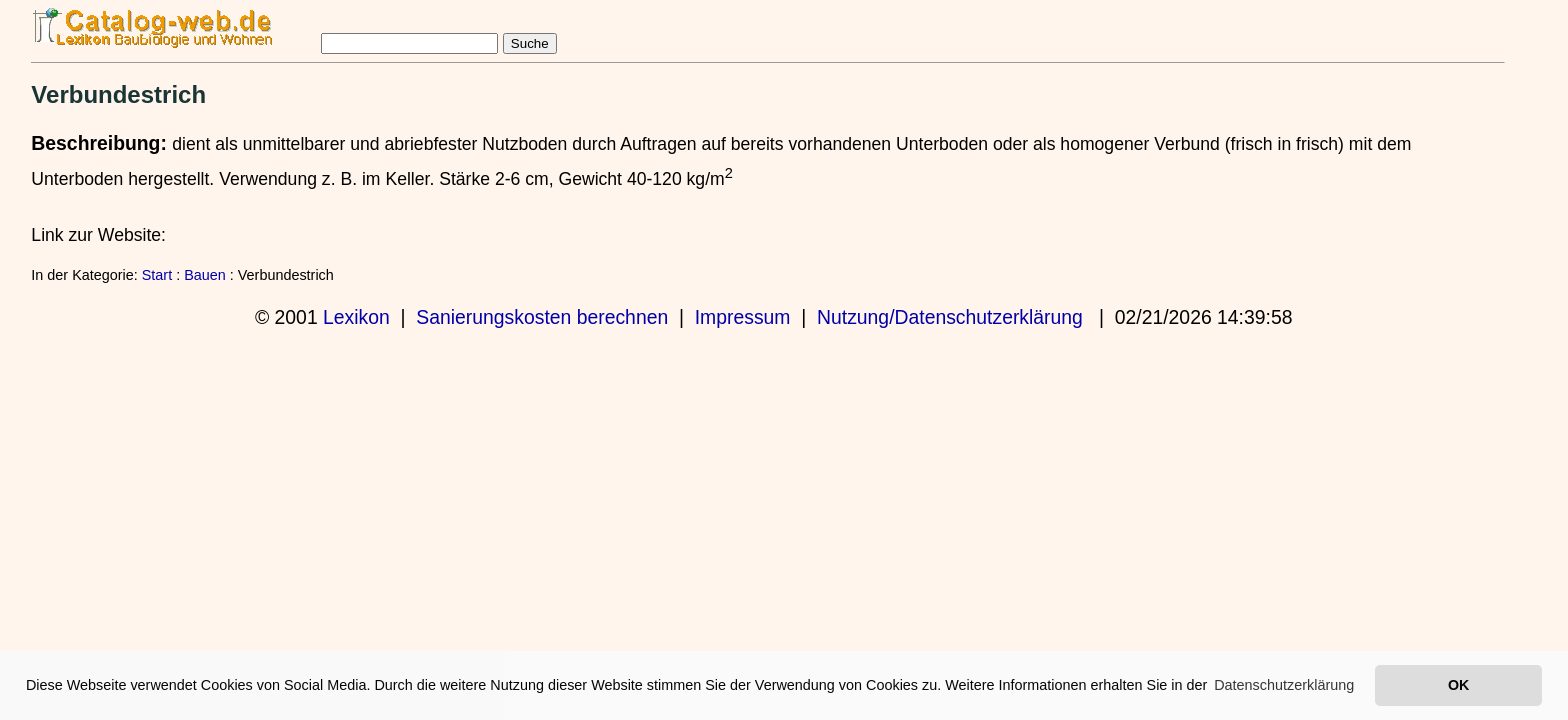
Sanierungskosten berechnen (542, 317)
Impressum (743, 317)
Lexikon (356, 317)
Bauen (205, 275)
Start (157, 275)
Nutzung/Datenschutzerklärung (950, 317)
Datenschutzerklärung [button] (1284, 685)
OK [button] (1458, 685)
